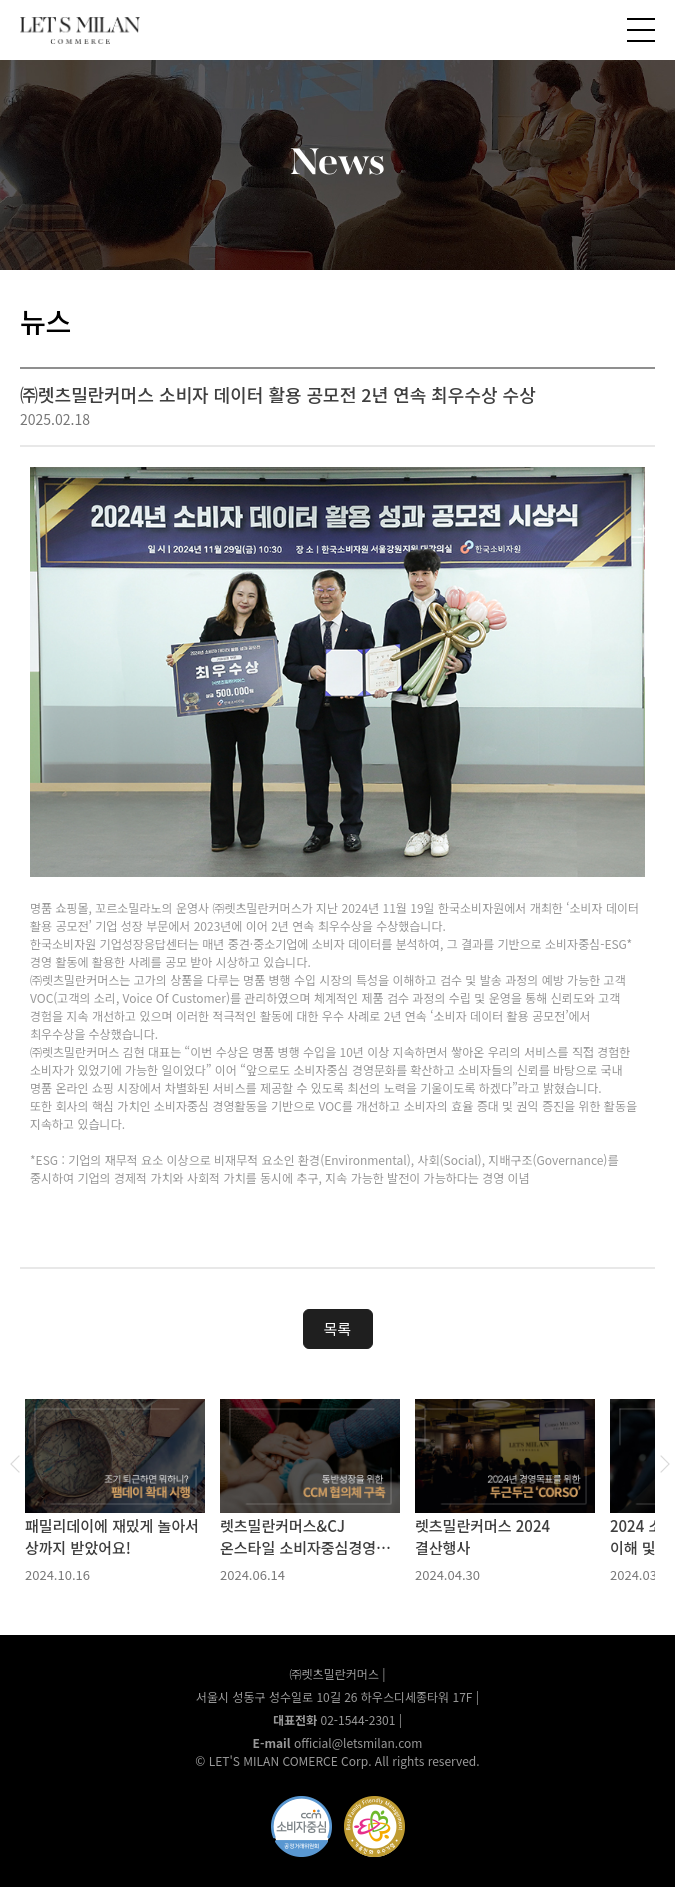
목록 (338, 1328)
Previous (15, 1464)
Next (665, 1464)
